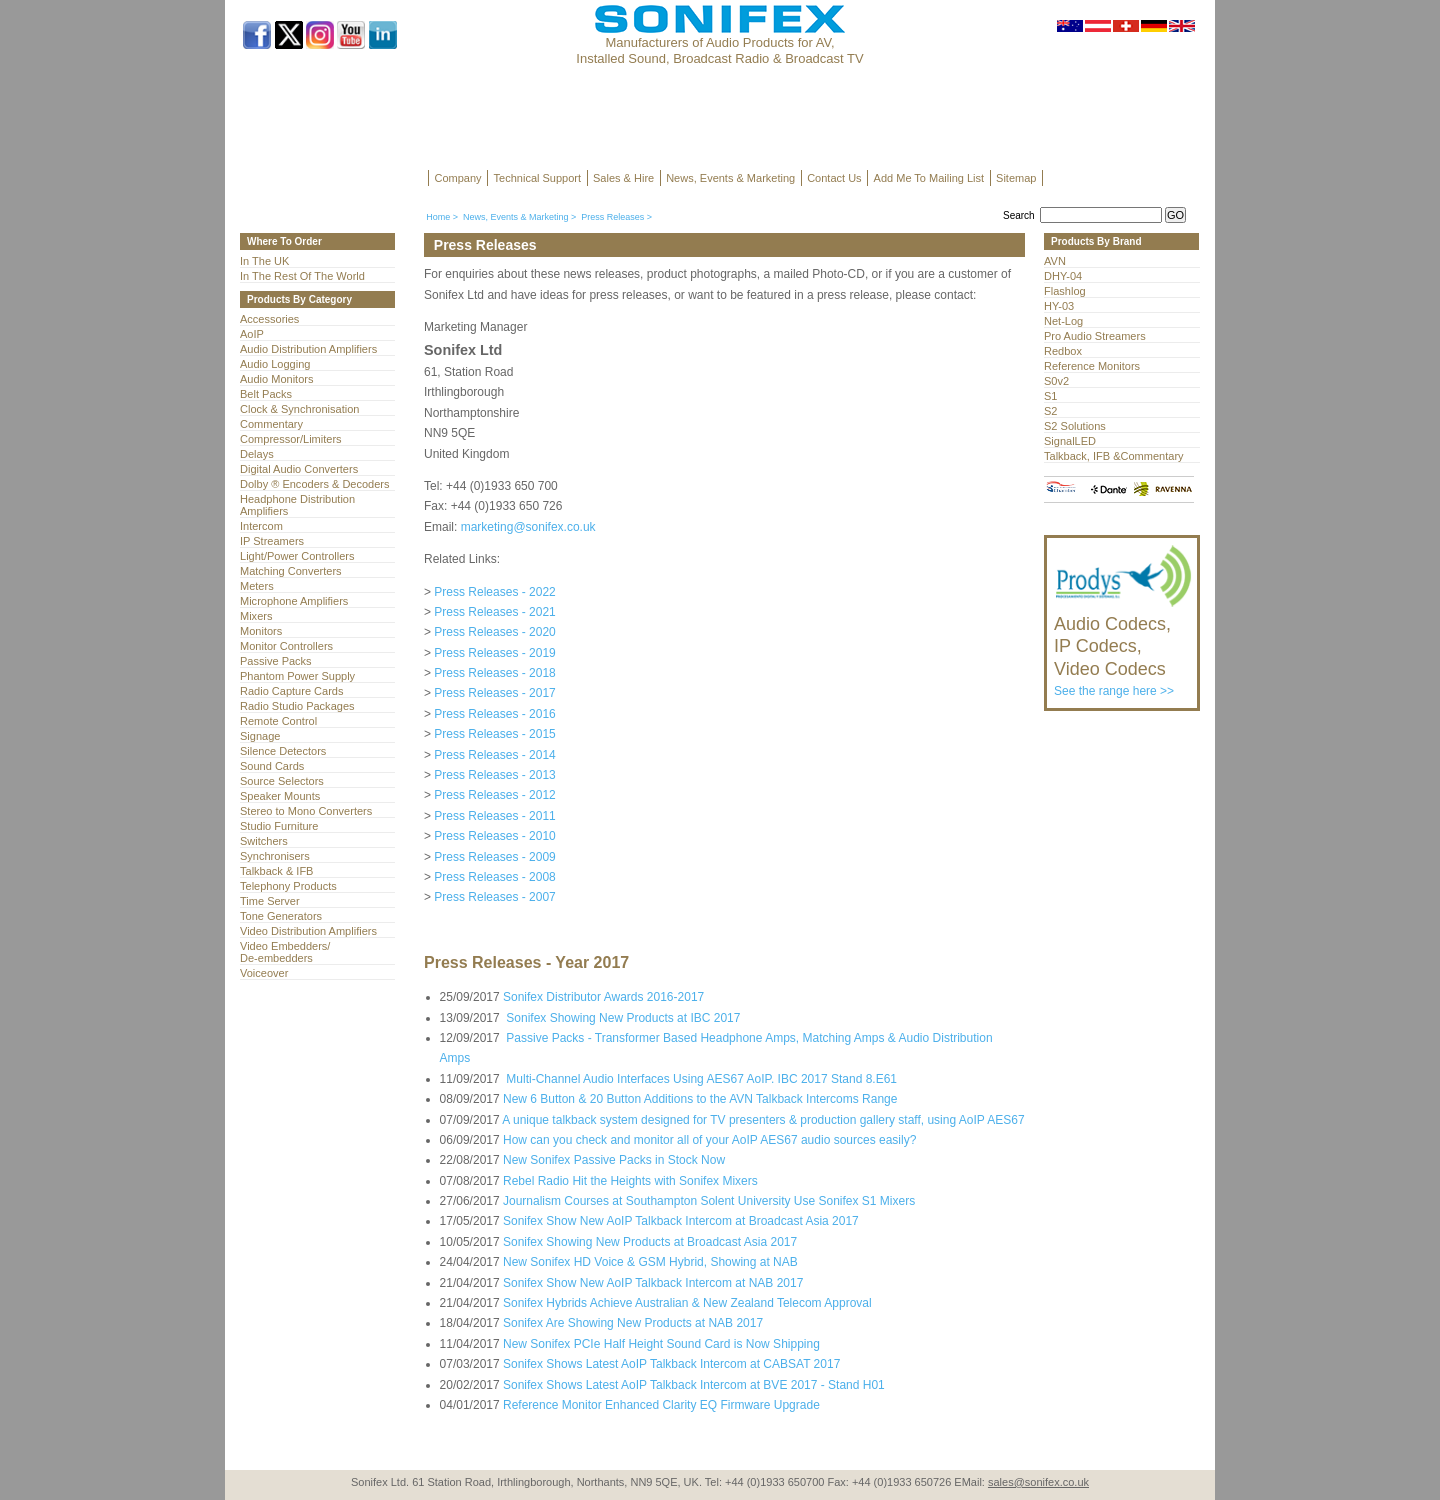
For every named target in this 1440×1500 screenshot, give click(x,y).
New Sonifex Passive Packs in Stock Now (614, 1160)
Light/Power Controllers (297, 556)
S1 (1050, 396)
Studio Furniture (279, 826)
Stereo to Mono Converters (306, 811)
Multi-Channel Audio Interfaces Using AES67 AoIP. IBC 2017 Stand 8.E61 (700, 1079)
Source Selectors (282, 781)
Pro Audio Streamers (1095, 336)
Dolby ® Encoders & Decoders (315, 484)
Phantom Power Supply (297, 676)
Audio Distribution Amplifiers (308, 349)
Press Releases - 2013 (494, 775)
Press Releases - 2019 (494, 653)
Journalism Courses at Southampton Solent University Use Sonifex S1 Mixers (709, 1201)
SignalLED (1070, 441)
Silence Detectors (283, 751)
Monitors (261, 631)
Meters (257, 586)
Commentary (271, 424)
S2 (1050, 411)
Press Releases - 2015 (494, 734)
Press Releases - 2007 (494, 897)
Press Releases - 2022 (494, 592)
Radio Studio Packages (297, 706)
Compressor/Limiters (291, 439)
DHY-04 (1063, 276)
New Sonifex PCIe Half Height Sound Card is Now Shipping (661, 1344)
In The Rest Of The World (302, 276)
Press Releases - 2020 (494, 632)
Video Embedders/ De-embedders (285, 952)
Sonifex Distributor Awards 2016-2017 (603, 997)
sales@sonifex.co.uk (1038, 1482)
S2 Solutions (1075, 426)
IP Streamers (272, 541)
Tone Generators (281, 916)
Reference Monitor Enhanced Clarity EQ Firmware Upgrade (661, 1405)
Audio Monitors (276, 379)
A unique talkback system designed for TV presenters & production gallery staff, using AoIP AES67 (763, 1120)
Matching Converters (291, 571)
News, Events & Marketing (730, 178)
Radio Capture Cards (291, 691)
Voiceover (264, 973)
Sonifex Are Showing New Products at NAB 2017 (633, 1323)
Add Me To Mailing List (929, 178)
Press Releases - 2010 (494, 836)
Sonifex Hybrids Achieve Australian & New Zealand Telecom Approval (687, 1303)
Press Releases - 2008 (494, 877)
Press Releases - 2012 (494, 795)
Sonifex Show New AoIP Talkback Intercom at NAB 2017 (653, 1283)
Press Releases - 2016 (494, 714)
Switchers (264, 841)
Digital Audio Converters (299, 469)
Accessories (269, 319)
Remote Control (278, 721)
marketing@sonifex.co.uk (528, 527)
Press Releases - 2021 (494, 612)
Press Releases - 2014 (494, 755)
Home (438, 217)
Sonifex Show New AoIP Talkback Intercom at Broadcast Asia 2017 (681, 1221)
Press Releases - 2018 (494, 673)
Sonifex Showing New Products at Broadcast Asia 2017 (650, 1242)
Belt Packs (266, 394)
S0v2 (1056, 381)
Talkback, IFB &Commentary (1114, 456)
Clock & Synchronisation (299, 409)
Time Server (270, 901)
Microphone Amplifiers (294, 601)
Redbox (1063, 351)
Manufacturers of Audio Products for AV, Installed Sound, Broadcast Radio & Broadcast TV (719, 50)
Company (458, 178)
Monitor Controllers (286, 646)
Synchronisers (275, 856)
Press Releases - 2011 (494, 816)
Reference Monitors (1092, 366)
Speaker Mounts (280, 796)
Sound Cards (272, 766)
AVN (1055, 261)
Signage (260, 736)
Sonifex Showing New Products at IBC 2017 (621, 1018)
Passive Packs (276, 661)
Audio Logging (275, 364)
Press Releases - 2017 (494, 693)
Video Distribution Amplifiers (308, 931)
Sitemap (1016, 178)
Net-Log (1063, 321)
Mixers (256, 616)
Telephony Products (288, 886)
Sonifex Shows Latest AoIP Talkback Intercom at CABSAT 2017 (671, 1364)
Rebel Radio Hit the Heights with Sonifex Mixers (630, 1181)
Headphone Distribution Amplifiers (297, 505)
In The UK (264, 261)
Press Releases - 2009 (494, 857)
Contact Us (834, 178)
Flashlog (1065, 291)
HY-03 (1059, 306)
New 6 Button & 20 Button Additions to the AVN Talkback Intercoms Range (700, 1099)
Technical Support (537, 178)
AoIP (252, 334)
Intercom (261, 526)
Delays (257, 454)
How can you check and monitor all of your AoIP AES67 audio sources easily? (709, 1140)
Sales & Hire (623, 178)
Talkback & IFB (276, 871)
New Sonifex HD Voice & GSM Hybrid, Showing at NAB (650, 1262)
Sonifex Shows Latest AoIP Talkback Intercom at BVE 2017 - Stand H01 (694, 1385)
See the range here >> (1123, 647)
